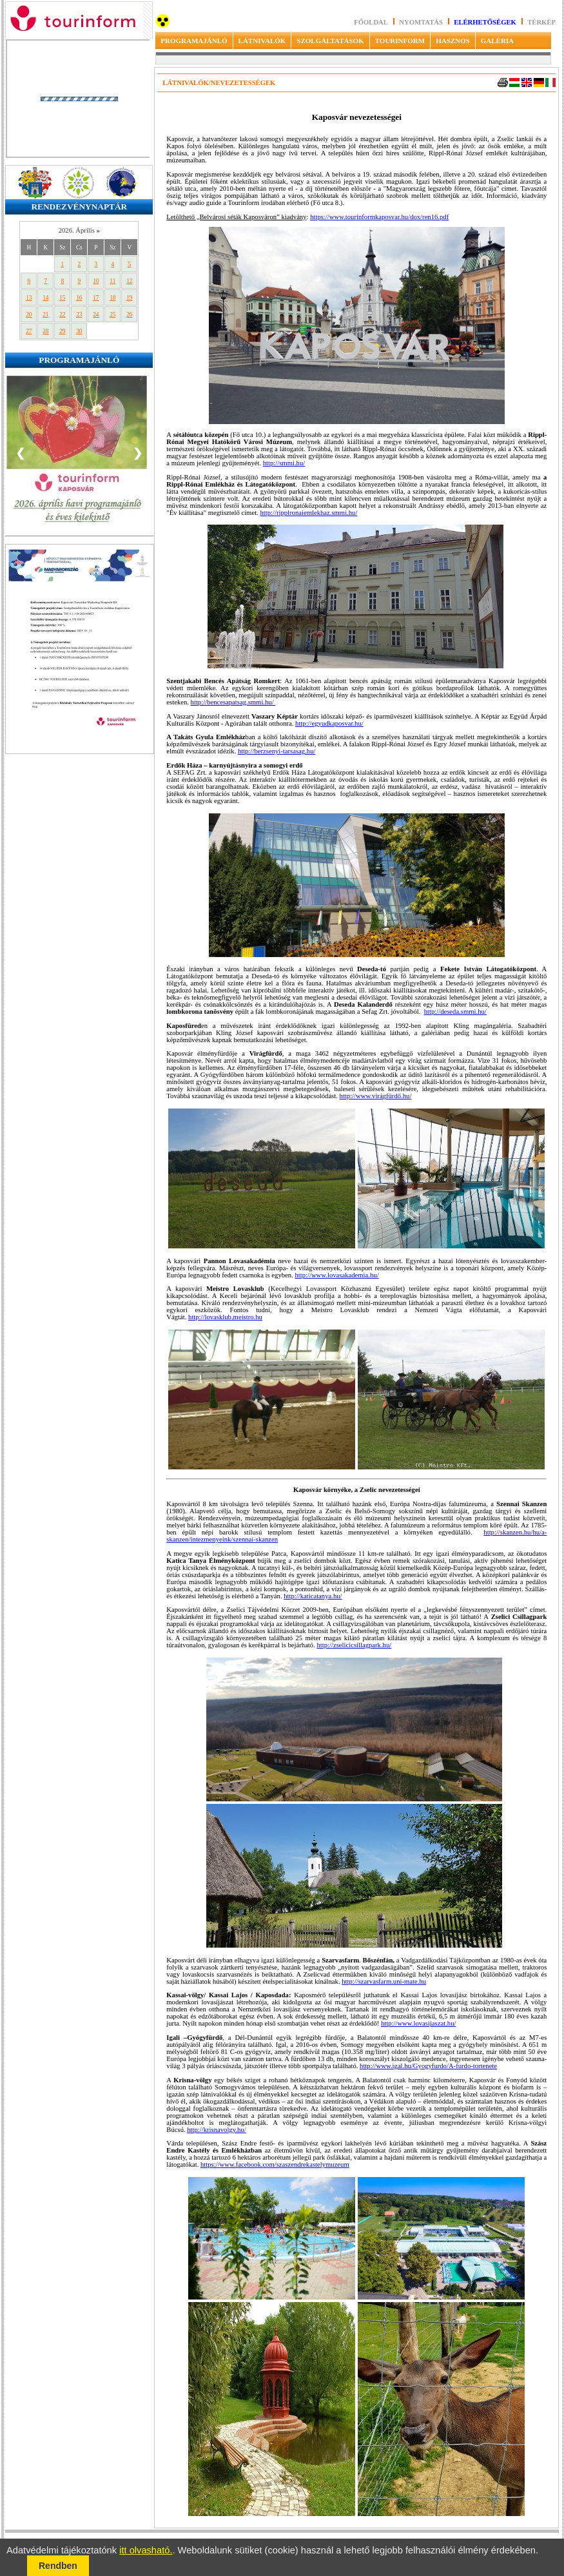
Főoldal (371, 22)
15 (62, 298)
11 (112, 281)
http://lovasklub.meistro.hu (225, 1317)
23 (79, 314)
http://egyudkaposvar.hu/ (329, 723)
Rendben (58, 2566)
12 (129, 281)
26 (129, 314)
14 (45, 298)
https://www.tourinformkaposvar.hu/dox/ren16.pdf (379, 216)
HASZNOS (453, 40)
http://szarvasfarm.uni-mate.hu (384, 1981)
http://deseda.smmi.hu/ (455, 1011)
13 (29, 298)
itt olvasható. (145, 2550)
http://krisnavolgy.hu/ (216, 2129)
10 (96, 281)
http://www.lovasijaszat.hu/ (418, 2023)
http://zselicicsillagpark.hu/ (354, 1645)
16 (79, 298)
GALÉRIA (497, 40)
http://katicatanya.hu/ (313, 1596)
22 (62, 314)
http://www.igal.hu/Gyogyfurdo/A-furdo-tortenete (428, 2065)
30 (79, 331)
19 (129, 298)
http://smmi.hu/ (284, 463)
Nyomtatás (421, 22)
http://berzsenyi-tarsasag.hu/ (276, 751)
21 (45, 314)
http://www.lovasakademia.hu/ (336, 1275)
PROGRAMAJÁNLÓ (193, 40)
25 (112, 314)
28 (45, 331)
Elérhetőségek (485, 22)
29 (62, 331)
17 (96, 298)
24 (96, 314)
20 (29, 314)
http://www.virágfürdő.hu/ (376, 1095)
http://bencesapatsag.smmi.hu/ (233, 702)
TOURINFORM (400, 40)
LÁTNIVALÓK (262, 40)
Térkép (541, 22)
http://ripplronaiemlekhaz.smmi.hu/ (308, 512)
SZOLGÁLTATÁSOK (330, 40)
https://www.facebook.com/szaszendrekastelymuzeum (274, 2164)
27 (29, 331)
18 (112, 298)
